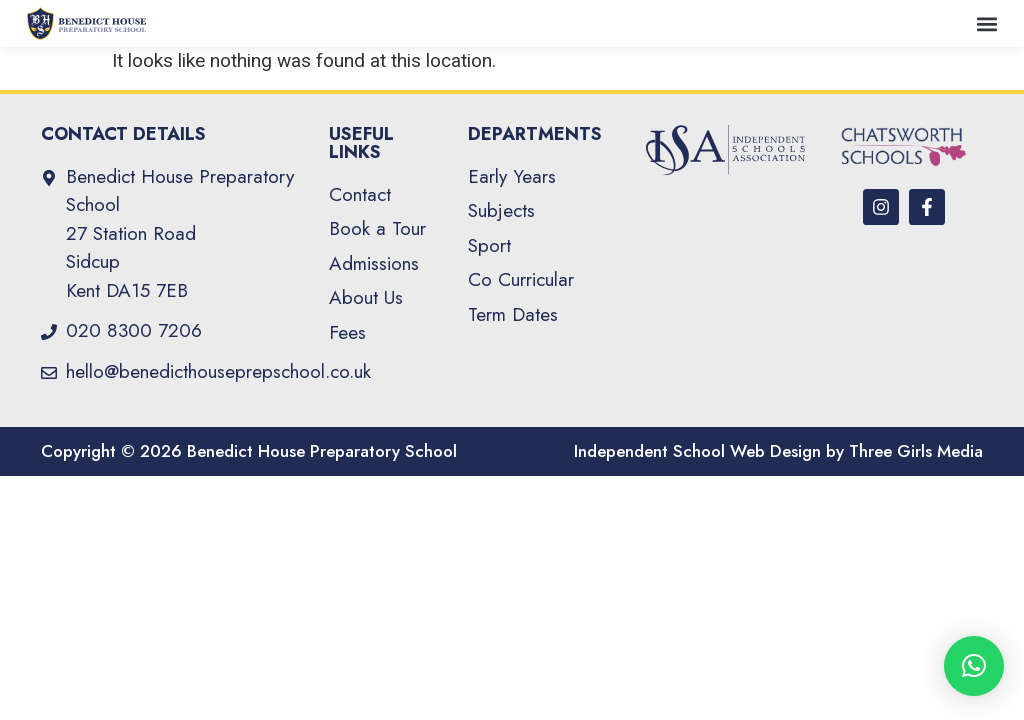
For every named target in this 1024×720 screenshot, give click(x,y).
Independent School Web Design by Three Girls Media (778, 451)
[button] (987, 23)
